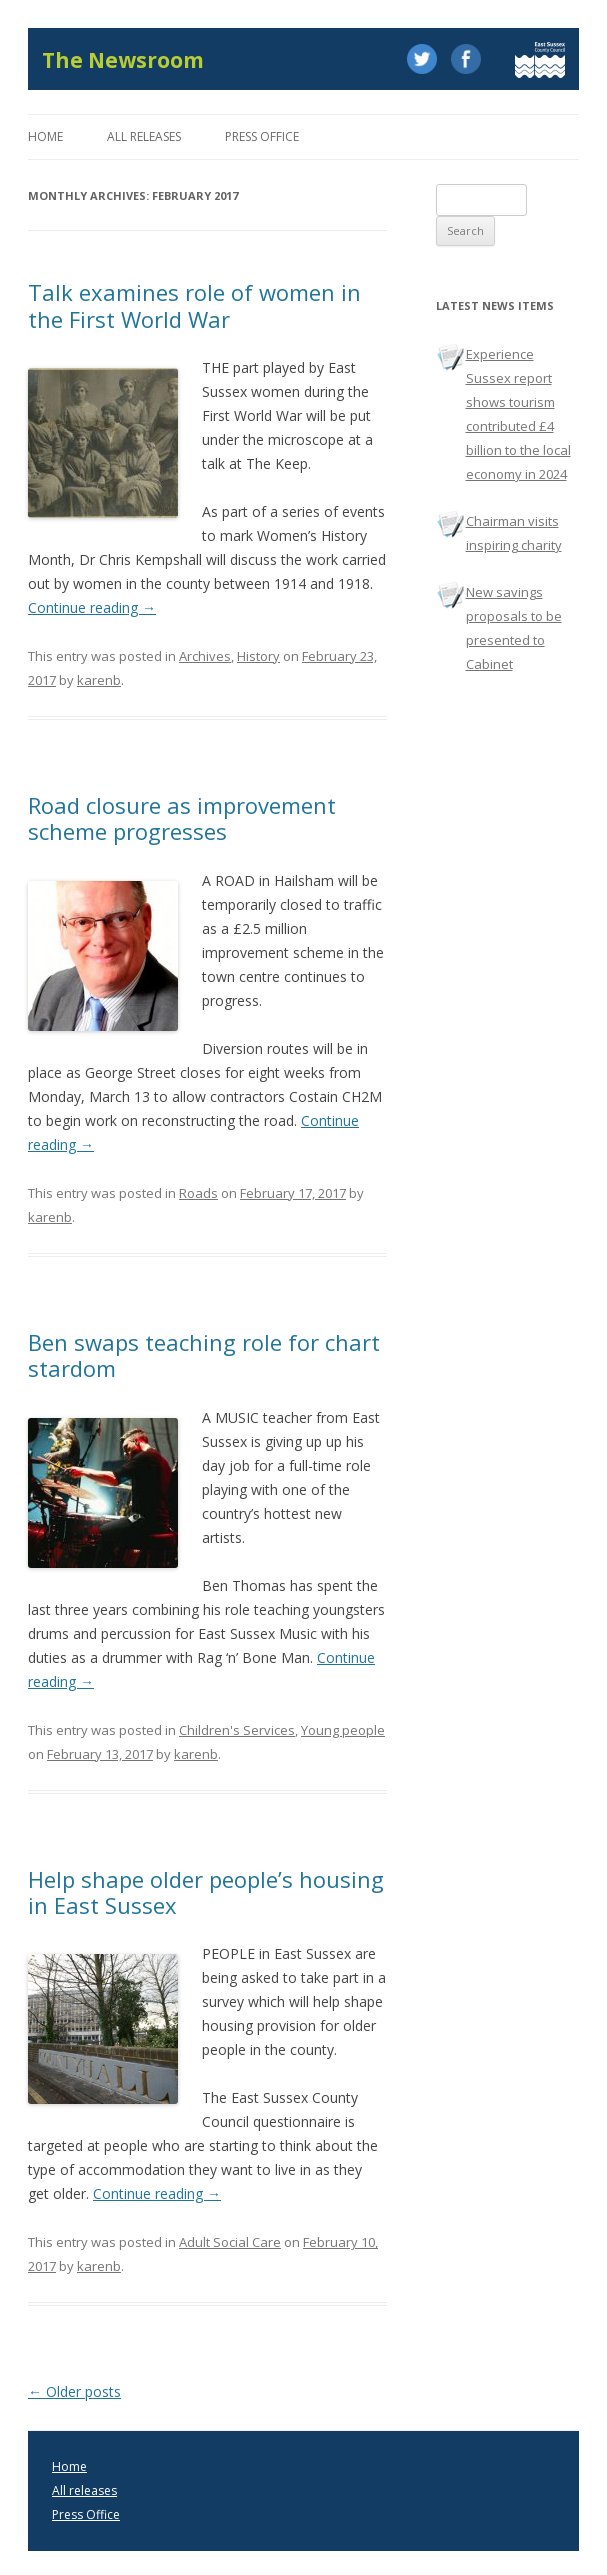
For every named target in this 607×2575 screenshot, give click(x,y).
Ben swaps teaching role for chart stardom (204, 1355)
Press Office (86, 2514)
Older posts (74, 2391)
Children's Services (237, 1730)
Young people (343, 1730)
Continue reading (92, 607)
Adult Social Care (230, 2242)
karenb (99, 680)
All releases (144, 136)
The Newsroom (123, 60)
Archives (205, 656)
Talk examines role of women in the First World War (194, 305)
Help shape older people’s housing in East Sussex (206, 1892)
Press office (262, 136)
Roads (198, 1193)
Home (45, 136)
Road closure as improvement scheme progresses (182, 818)
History (258, 656)
